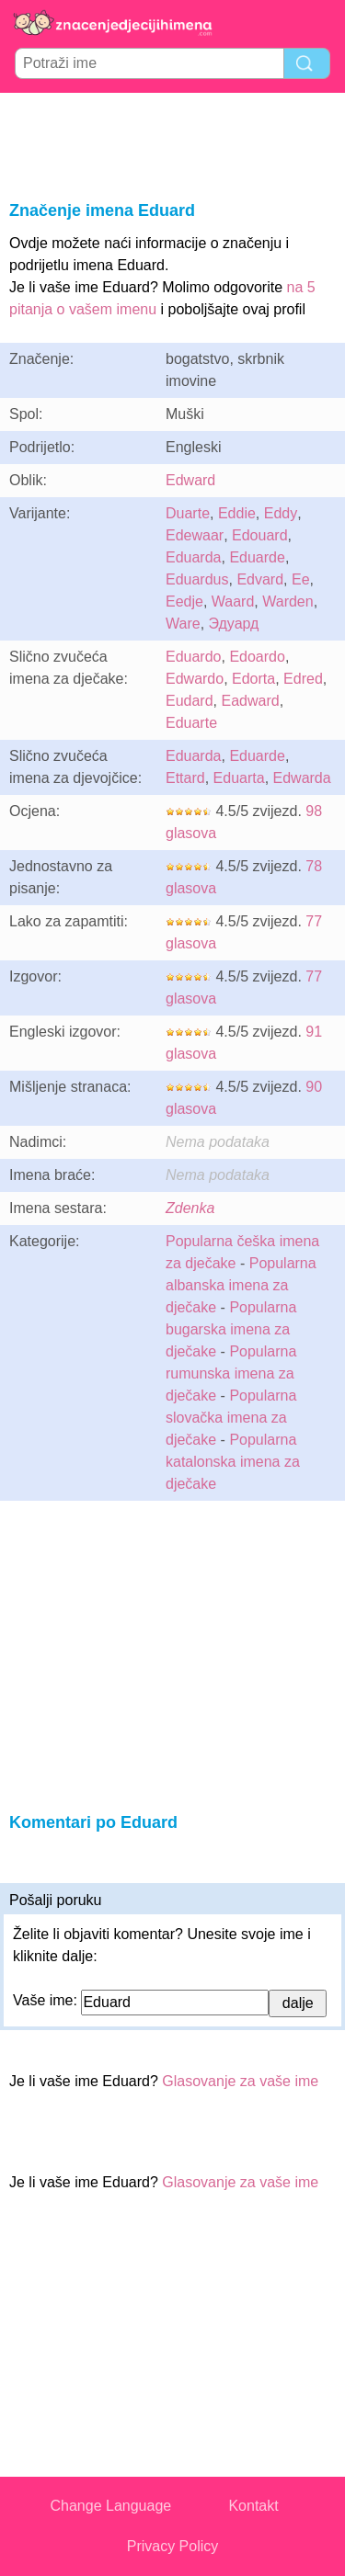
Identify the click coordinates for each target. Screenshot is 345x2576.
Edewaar (195, 535)
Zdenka (190, 1208)
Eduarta (239, 778)
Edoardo (257, 656)
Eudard (189, 701)
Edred (303, 679)
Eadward (250, 701)
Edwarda (302, 778)
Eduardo (194, 656)
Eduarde (257, 557)
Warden (287, 601)
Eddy (280, 513)
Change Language (111, 2506)
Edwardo (195, 679)
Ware (183, 623)
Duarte (188, 513)
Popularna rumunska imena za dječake (231, 1373)
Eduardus (197, 579)
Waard (233, 601)
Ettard (185, 778)
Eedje (184, 601)
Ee (301, 579)
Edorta (253, 679)
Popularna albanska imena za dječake (241, 1285)
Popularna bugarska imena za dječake (231, 1329)
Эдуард (234, 623)
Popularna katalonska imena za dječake (233, 1462)
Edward (190, 480)
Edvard (259, 579)
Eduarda (194, 557)
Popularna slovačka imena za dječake (231, 1417)
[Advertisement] (173, 143)
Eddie (237, 513)
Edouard (260, 535)
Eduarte (191, 723)
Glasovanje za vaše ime (240, 2081)
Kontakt (253, 2506)
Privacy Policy (173, 2546)
